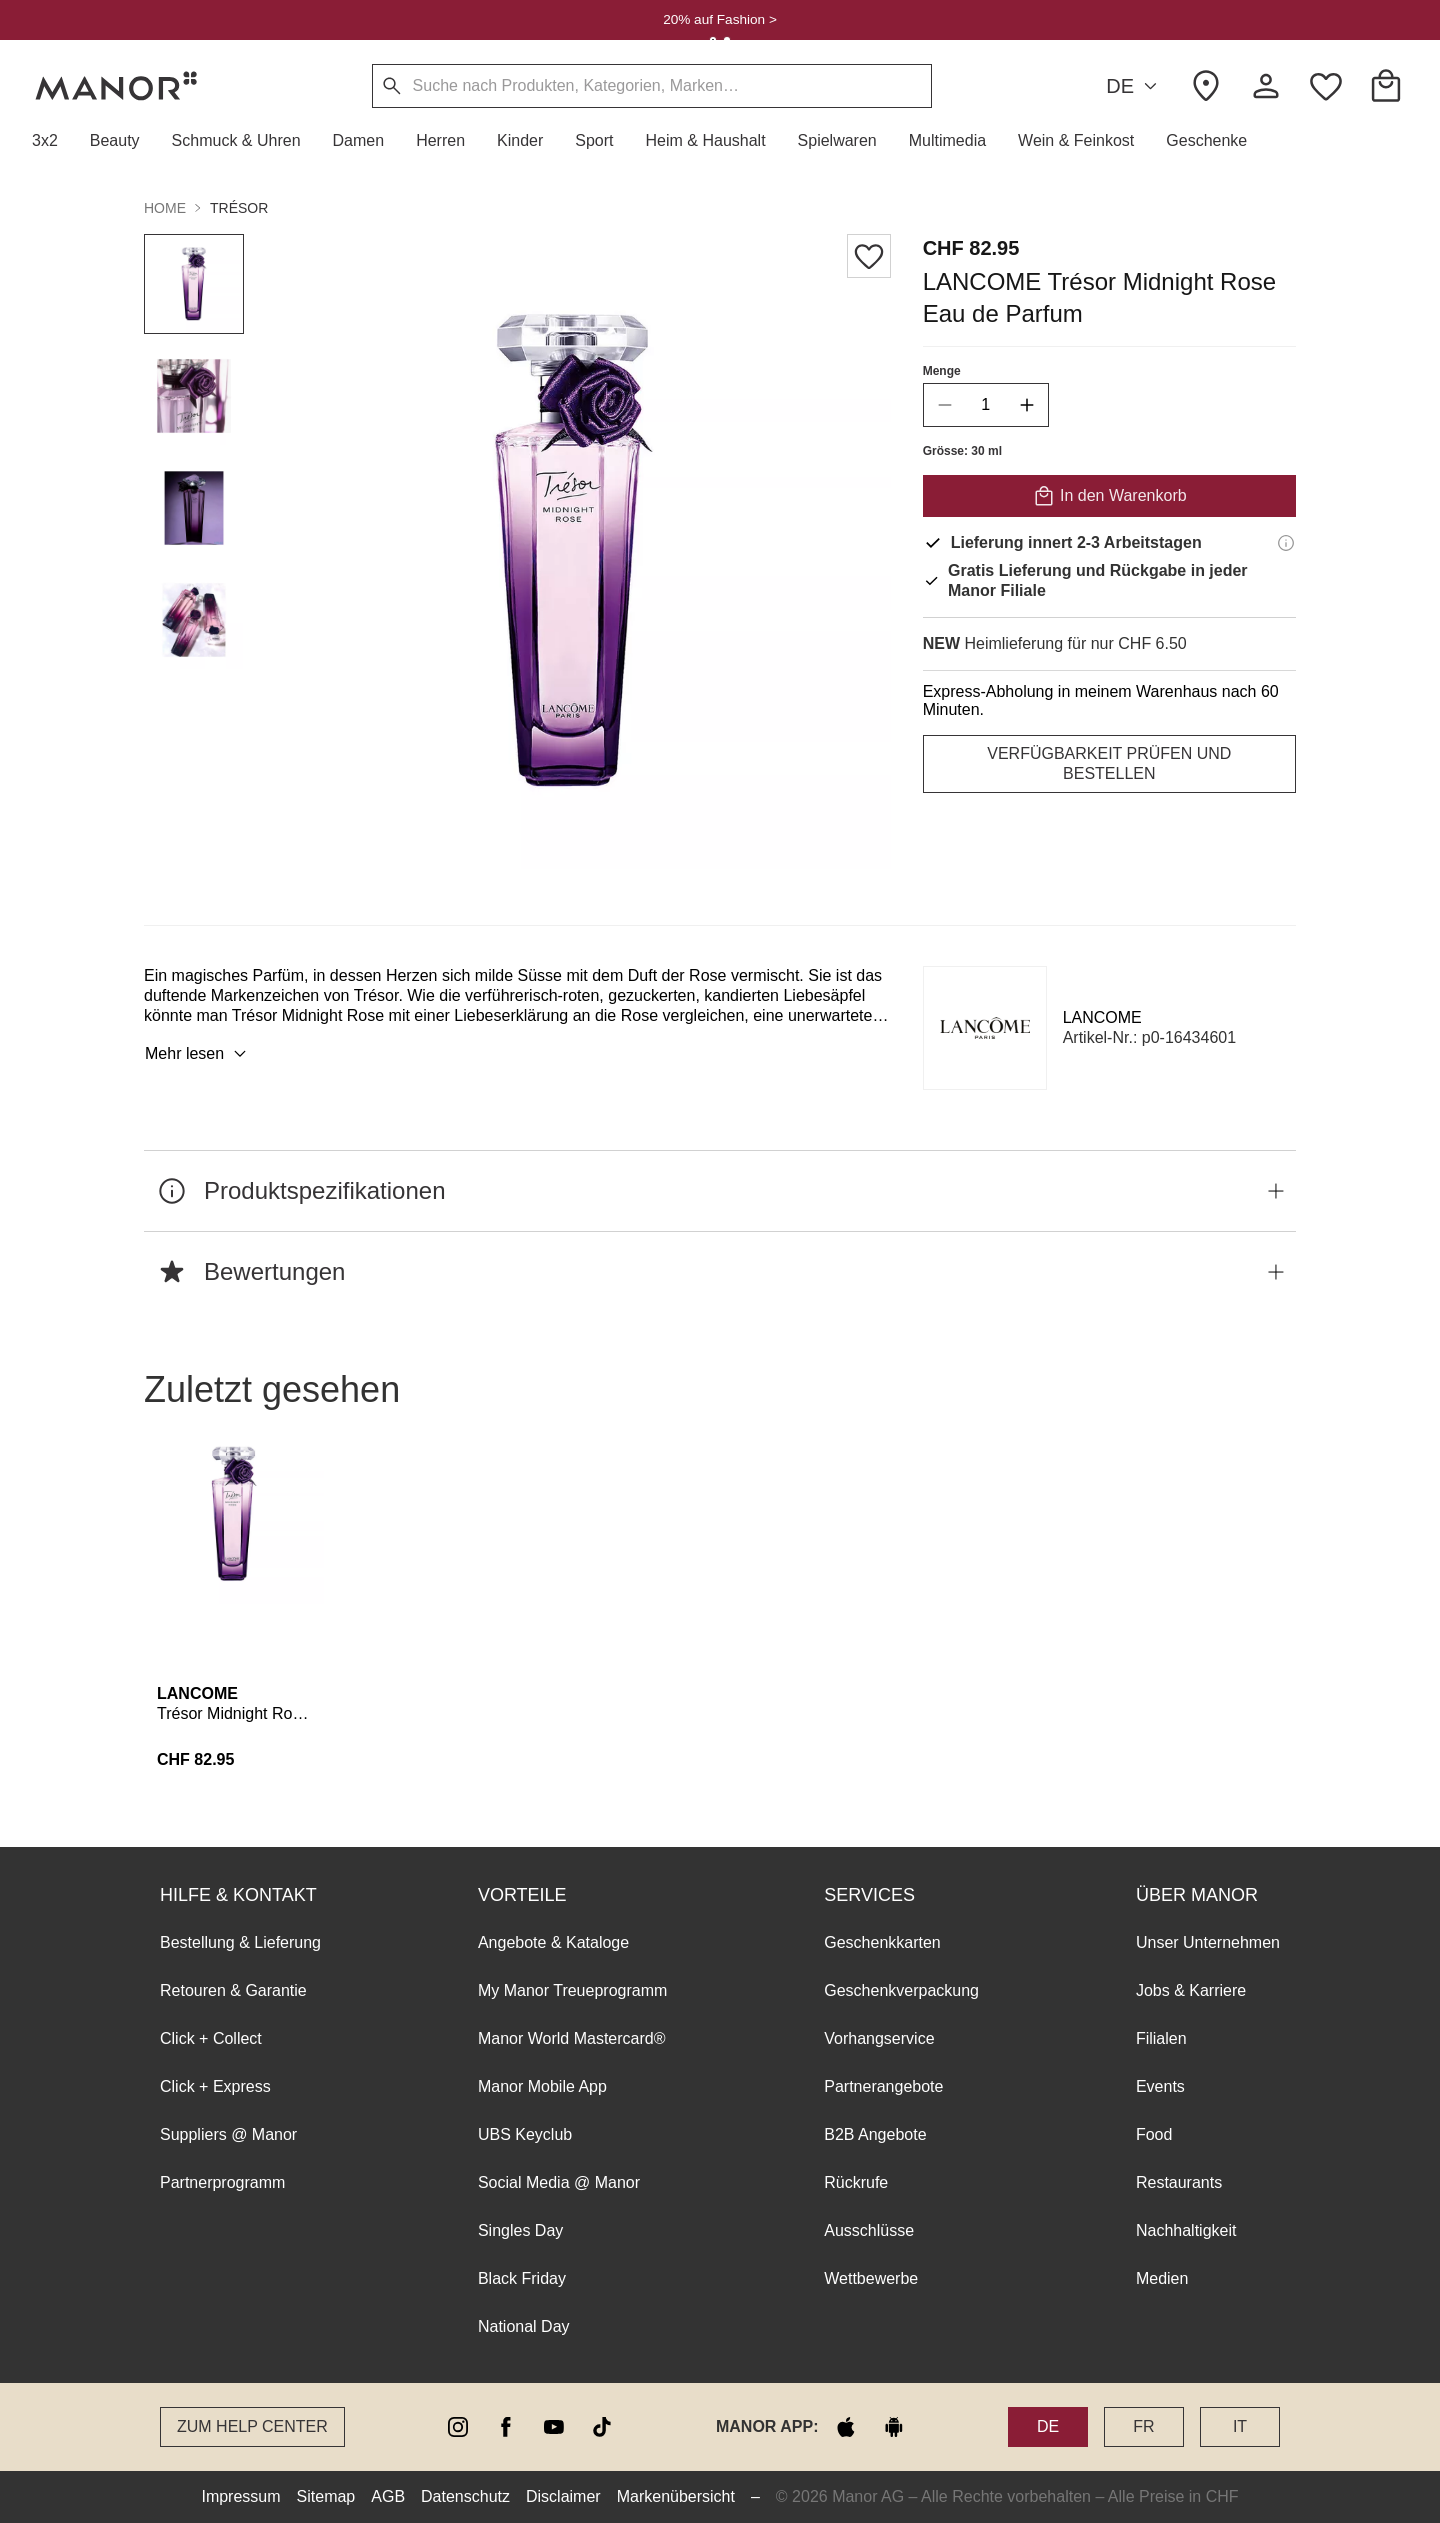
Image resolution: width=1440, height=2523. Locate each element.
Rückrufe (856, 2182)
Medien (1162, 2278)
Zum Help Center (252, 2426)
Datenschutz (465, 2496)
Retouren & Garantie (233, 1990)
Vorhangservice (879, 2038)
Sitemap (326, 2496)
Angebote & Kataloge (553, 1942)
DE (1134, 86)
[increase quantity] (1027, 405)
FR (1143, 2426)
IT (1240, 2426)
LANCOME (1102, 1017)
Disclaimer (563, 2496)
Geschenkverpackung (901, 1990)
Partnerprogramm (222, 2182)
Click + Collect (211, 2038)
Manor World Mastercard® (572, 2038)
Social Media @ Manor (559, 2182)
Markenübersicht (676, 2496)
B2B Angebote (875, 2134)
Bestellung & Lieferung (240, 1942)
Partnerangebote (883, 2086)
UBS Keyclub (525, 2134)
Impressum (240, 2496)
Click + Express (215, 2086)
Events (1160, 2086)
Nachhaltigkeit (1186, 2230)
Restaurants (1179, 2182)
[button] (53, 141)
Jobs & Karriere (1191, 1990)
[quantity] (986, 405)
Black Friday (522, 2278)
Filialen (1161, 2038)
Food (1154, 2134)
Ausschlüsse (869, 2230)
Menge (942, 371)
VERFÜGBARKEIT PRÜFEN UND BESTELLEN (1109, 763)
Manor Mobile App (542, 2086)
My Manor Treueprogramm (572, 1990)
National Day (524, 2326)
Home (165, 208)
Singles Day (520, 2230)
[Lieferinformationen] (1286, 543)
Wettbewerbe (871, 2278)
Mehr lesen (198, 1054)
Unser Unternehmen (1208, 1942)
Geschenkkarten (882, 1942)
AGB (388, 2496)
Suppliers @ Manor (228, 2134)
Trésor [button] (239, 208)
